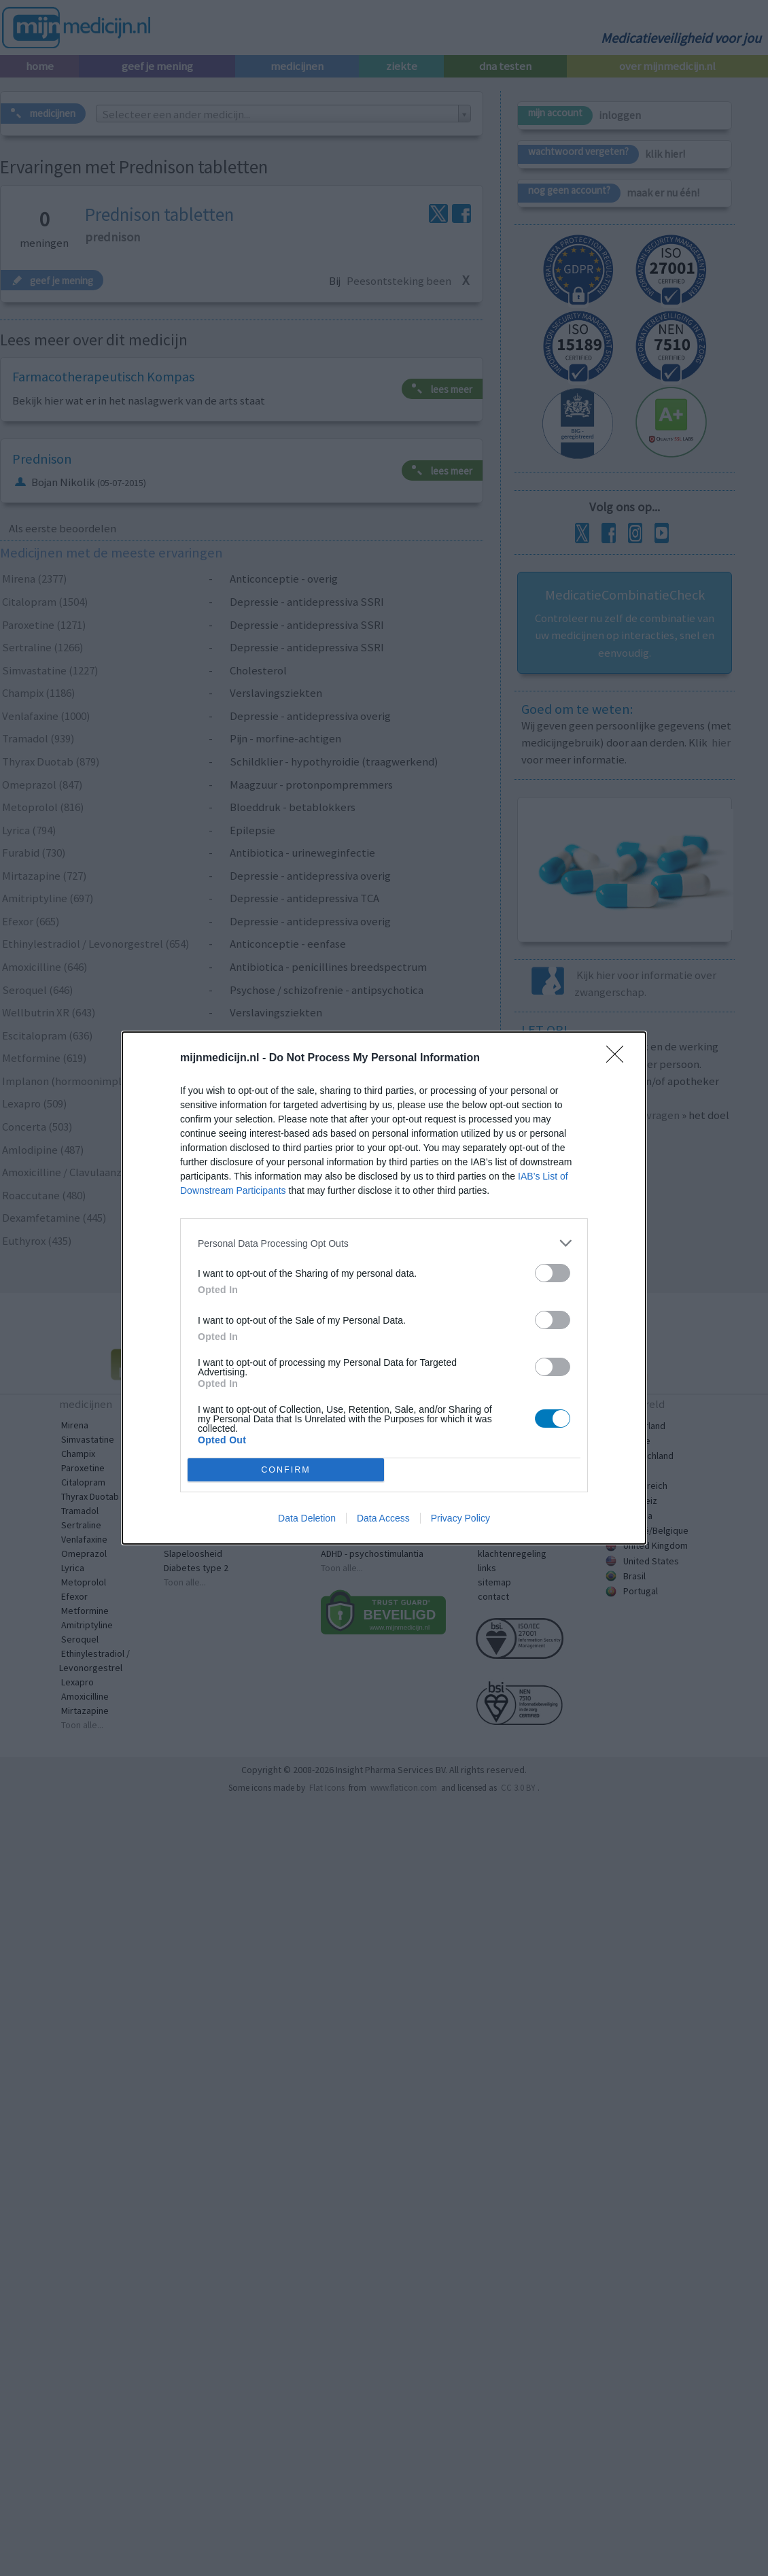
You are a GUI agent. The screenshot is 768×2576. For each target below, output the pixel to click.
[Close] (619, 1058)
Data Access (383, 1518)
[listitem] (384, 1243)
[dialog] (384, 1288)
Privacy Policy (460, 1518)
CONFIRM (285, 1470)
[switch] (552, 1273)
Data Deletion (307, 1518)
